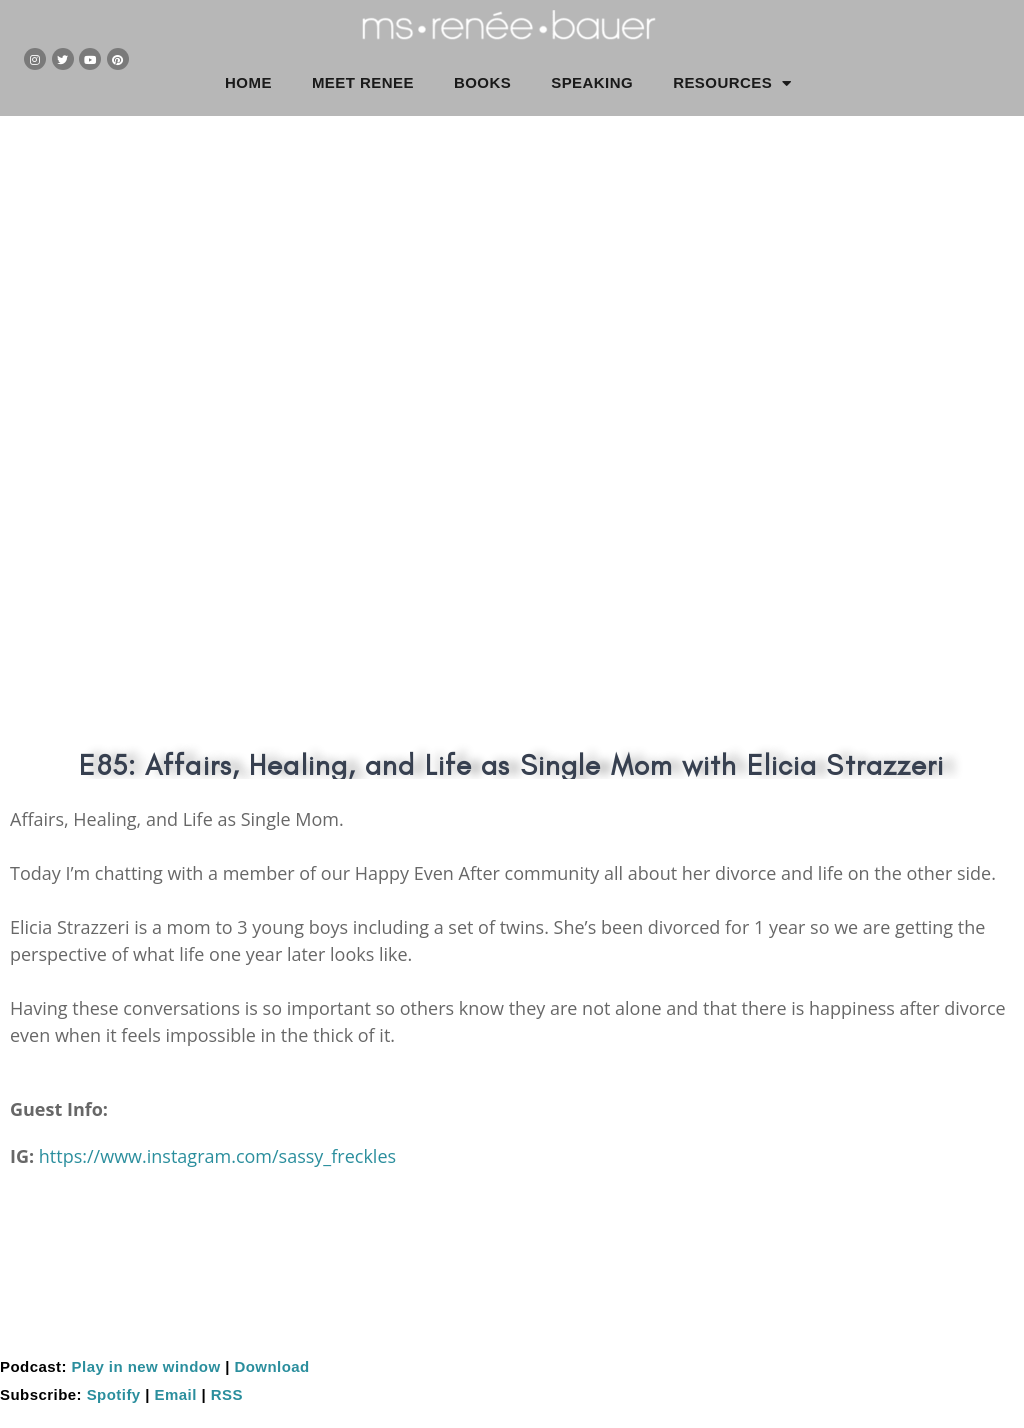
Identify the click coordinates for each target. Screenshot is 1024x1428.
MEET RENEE (363, 82)
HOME (248, 82)
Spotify (114, 1394)
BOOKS (482, 82)
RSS (227, 1394)
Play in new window (146, 1366)
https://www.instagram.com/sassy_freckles (217, 1156)
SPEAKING (592, 82)
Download (271, 1366)
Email (176, 1394)
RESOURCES (732, 83)
